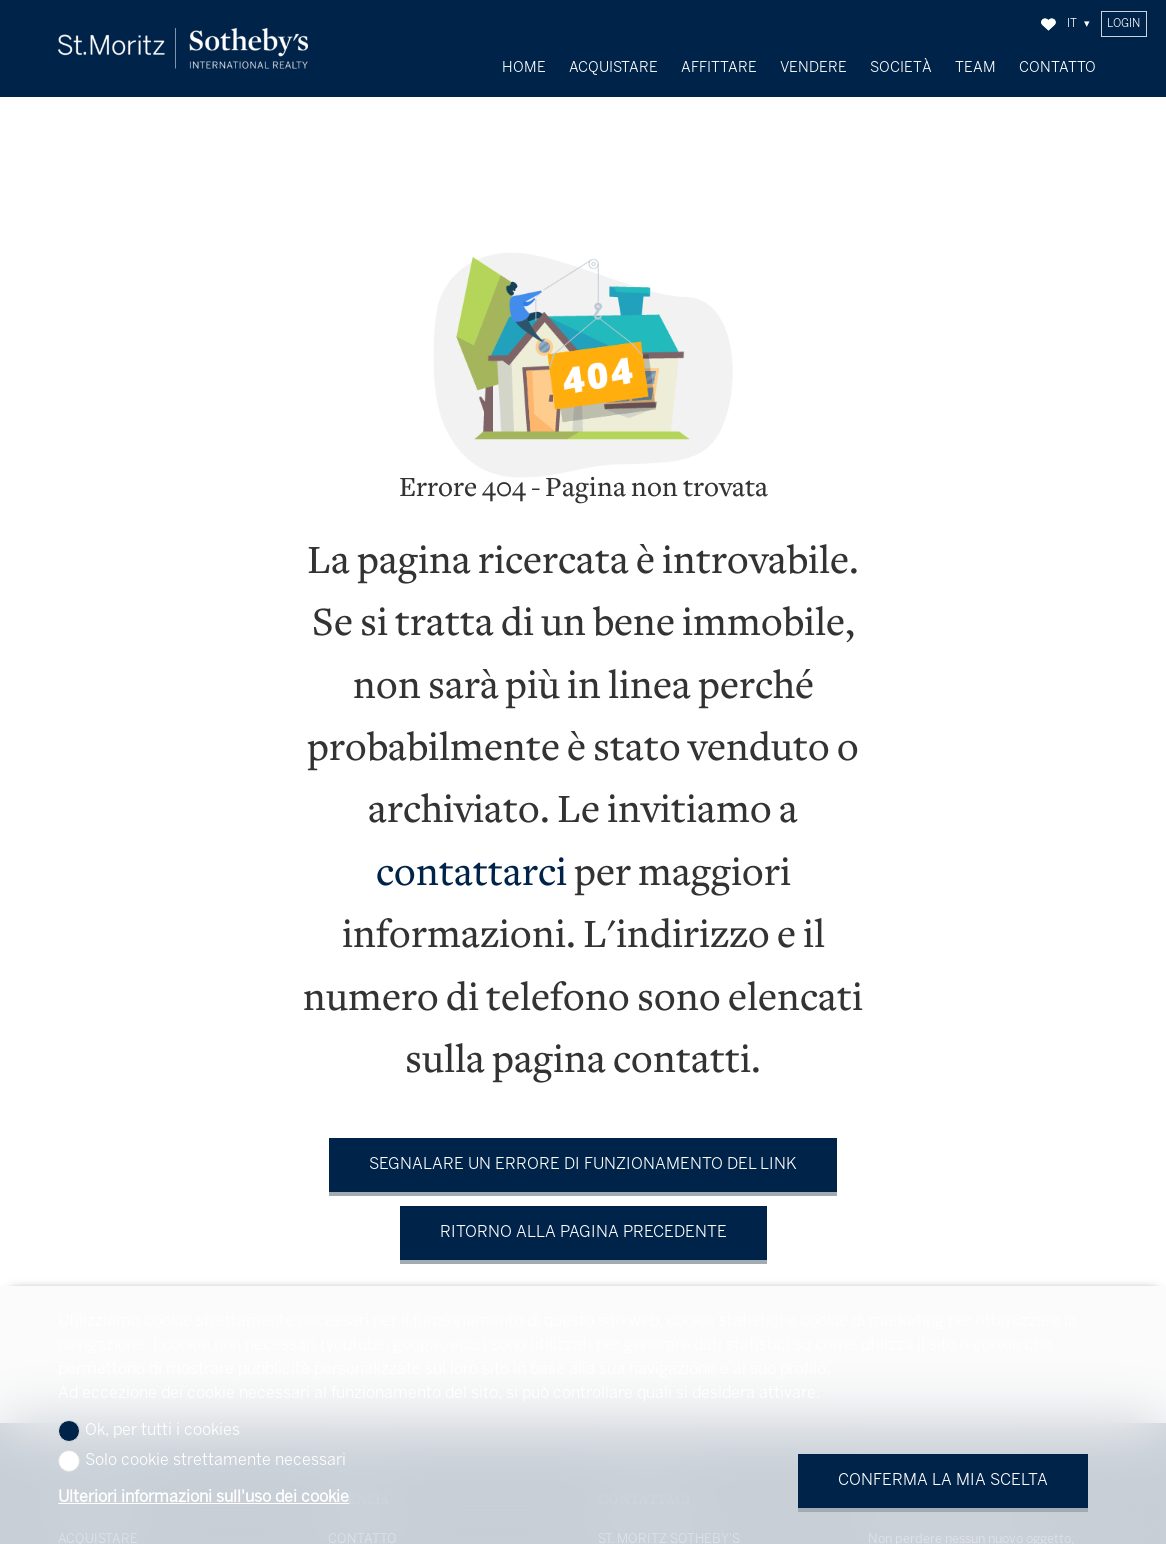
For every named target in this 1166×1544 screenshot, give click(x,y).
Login (1123, 24)
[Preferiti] (1048, 24)
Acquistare (613, 68)
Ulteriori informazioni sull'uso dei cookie (203, 1497)
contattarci (471, 858)
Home (524, 68)
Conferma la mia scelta (943, 1480)
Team (975, 68)
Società (901, 68)
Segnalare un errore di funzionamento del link (583, 1148)
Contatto (1057, 68)
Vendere (813, 68)
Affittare (719, 68)
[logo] (183, 48)
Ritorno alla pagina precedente (583, 1216)
